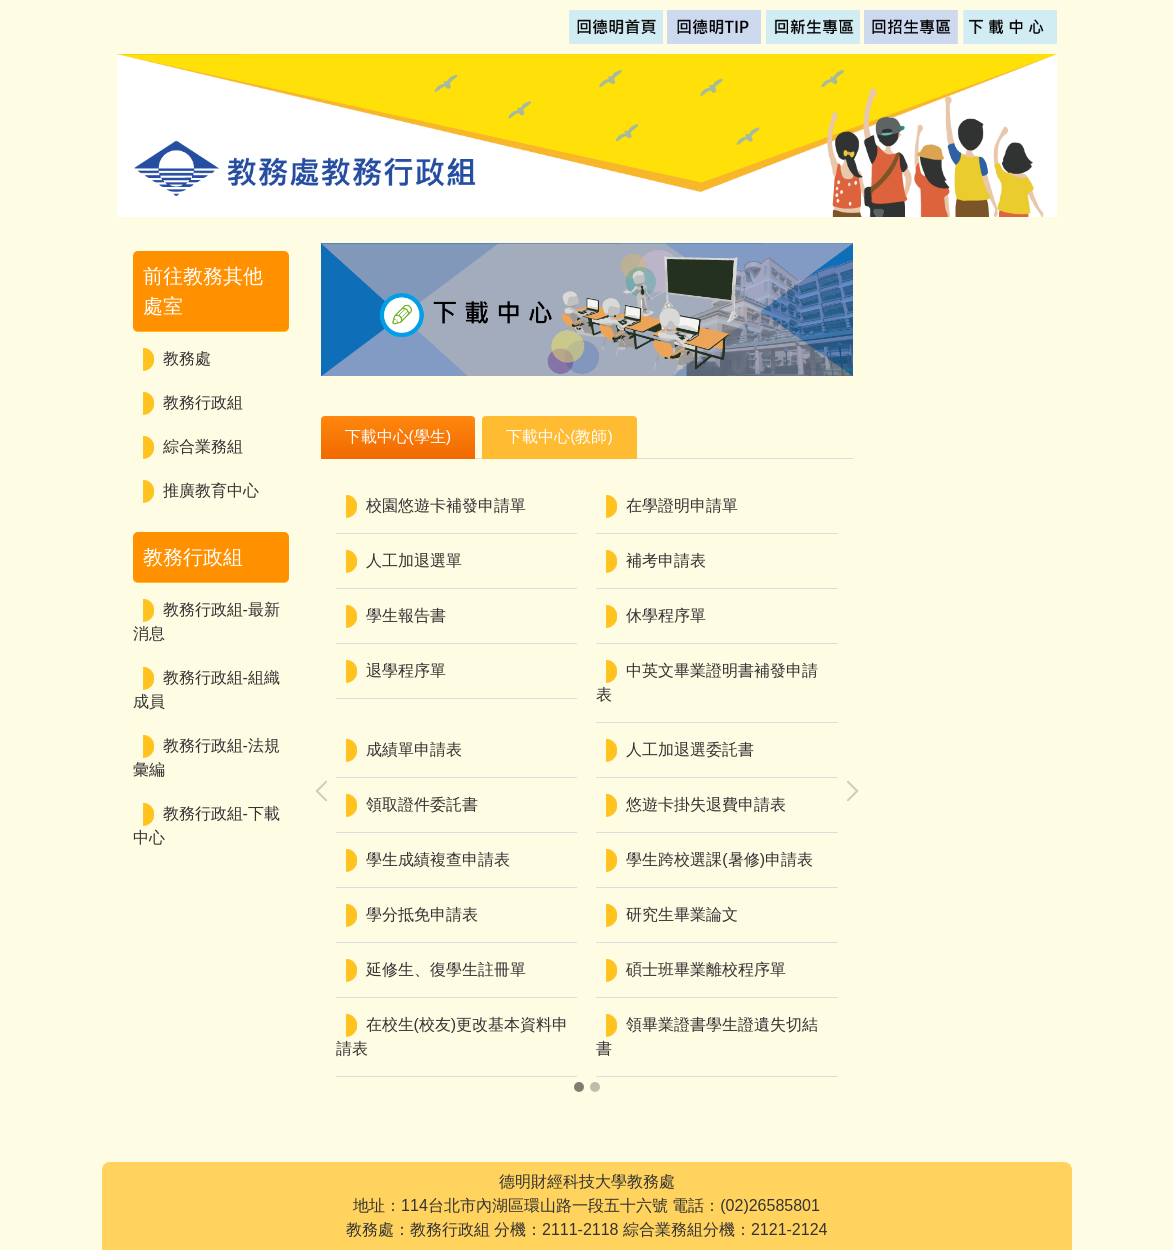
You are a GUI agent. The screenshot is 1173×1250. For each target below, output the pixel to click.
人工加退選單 (414, 560)
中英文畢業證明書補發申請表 (707, 682)
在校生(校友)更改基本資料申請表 (452, 1036)
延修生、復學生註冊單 (446, 969)
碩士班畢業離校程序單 (706, 969)
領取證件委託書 (422, 804)
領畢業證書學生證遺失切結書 (707, 1036)
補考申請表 (666, 560)
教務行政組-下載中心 (206, 825)
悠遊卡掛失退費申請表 (706, 804)
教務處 (187, 358)
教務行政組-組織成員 (206, 689)
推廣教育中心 (211, 490)
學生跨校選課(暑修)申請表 (719, 859)
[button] (579, 1087)
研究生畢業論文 (682, 914)
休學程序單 (666, 615)
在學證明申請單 (682, 505)
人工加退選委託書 (690, 749)
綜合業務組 (203, 446)
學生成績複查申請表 (438, 859)
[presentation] (326, 791)
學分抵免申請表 (422, 914)
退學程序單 (406, 670)
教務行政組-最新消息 (206, 621)
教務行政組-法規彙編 (206, 757)
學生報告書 (406, 615)
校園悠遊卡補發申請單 (446, 505)
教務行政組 (203, 402)
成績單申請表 (414, 749)
